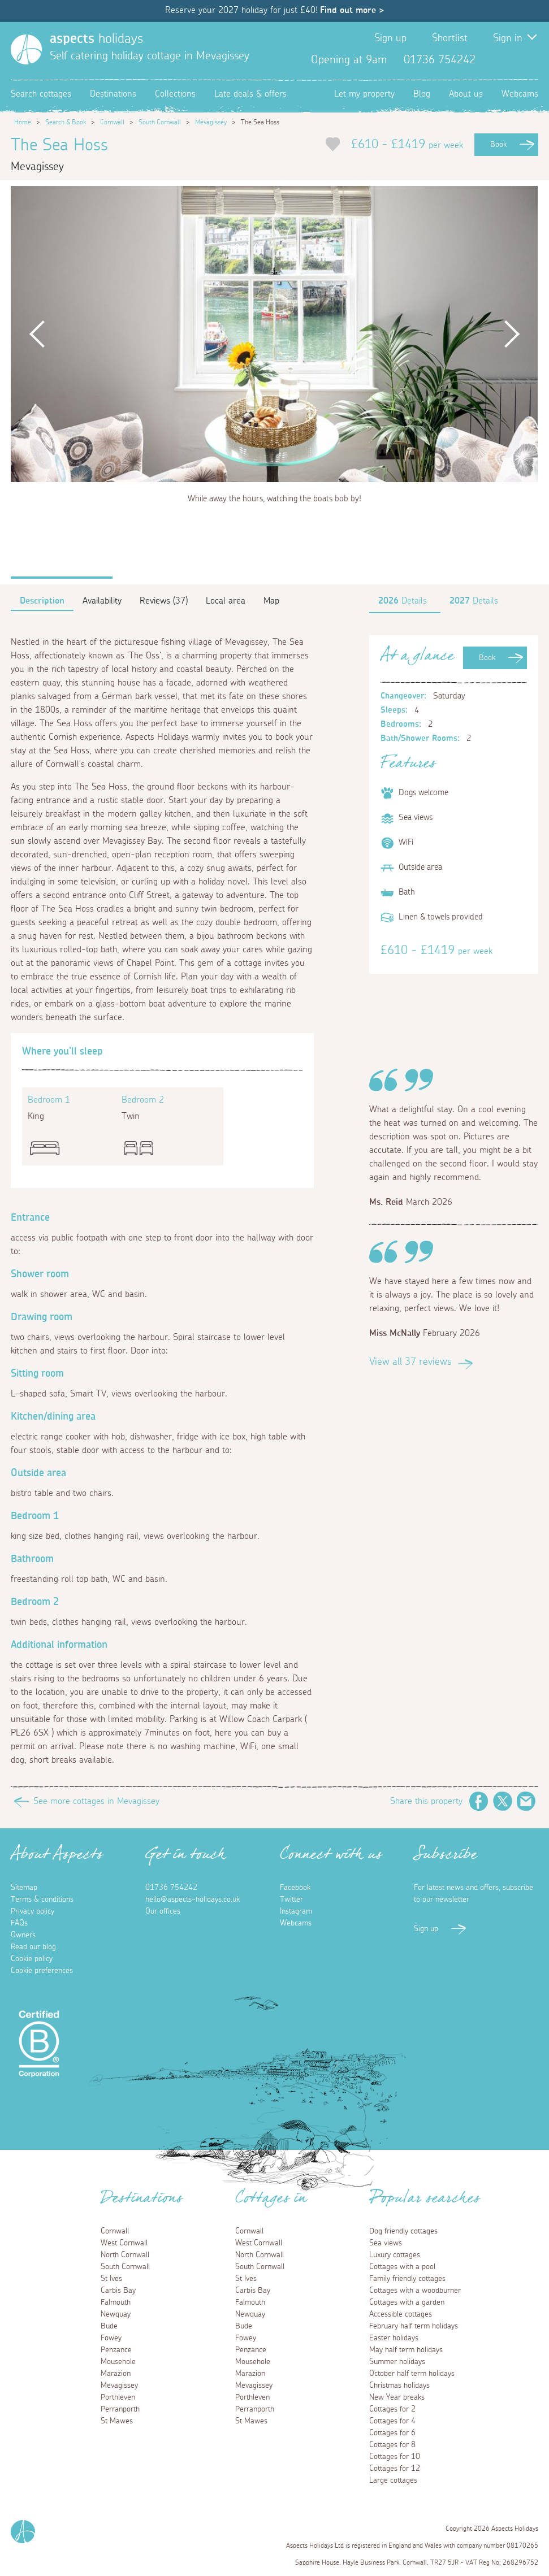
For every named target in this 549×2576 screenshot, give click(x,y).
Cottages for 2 (392, 2409)
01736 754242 (171, 1888)
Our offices (162, 1911)
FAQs (19, 1923)
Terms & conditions (42, 1899)
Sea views (385, 2243)
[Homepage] (26, 49)
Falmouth (116, 2302)
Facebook (493, 60)
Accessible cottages (400, 2314)
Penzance (116, 2350)
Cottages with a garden (406, 2302)
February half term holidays (413, 2326)
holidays (96, 39)
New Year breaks (397, 2397)
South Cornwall (160, 122)
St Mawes (117, 2421)
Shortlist (450, 38)
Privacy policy (32, 1911)
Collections (175, 93)
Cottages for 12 (394, 2469)
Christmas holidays (399, 2385)
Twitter (511, 60)
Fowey (111, 2338)
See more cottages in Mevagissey (96, 1801)
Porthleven (118, 2397)
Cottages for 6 (392, 2433)
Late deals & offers (250, 93)
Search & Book (65, 122)
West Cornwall (124, 2243)
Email (526, 1801)
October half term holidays (412, 2374)
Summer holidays (397, 2362)
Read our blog (33, 1947)
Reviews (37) (164, 600)
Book (498, 145)
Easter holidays (393, 2338)
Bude (109, 2326)
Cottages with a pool (402, 2267)
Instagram (529, 60)
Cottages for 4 (392, 2421)
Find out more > (352, 10)
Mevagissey (211, 122)
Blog (421, 93)
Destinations (113, 93)
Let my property (364, 93)
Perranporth (120, 2409)
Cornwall (112, 122)
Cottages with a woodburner (415, 2291)
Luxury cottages (394, 2255)
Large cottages (393, 2480)
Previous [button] (37, 334)
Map (271, 600)
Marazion (116, 2374)
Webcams (520, 93)
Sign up (390, 38)
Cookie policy (32, 1959)
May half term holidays (406, 2350)
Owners (23, 1935)
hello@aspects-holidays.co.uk (192, 1899)
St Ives (111, 2279)
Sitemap (24, 1888)
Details (402, 600)
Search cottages (41, 93)
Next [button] (511, 334)
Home (22, 122)
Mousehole (118, 2362)
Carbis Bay (118, 2291)
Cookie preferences (42, 1971)
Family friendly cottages (407, 2279)
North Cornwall (125, 2255)
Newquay (116, 2314)
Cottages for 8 (392, 2445)
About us (466, 93)
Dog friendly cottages (403, 2231)
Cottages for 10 (394, 2457)
